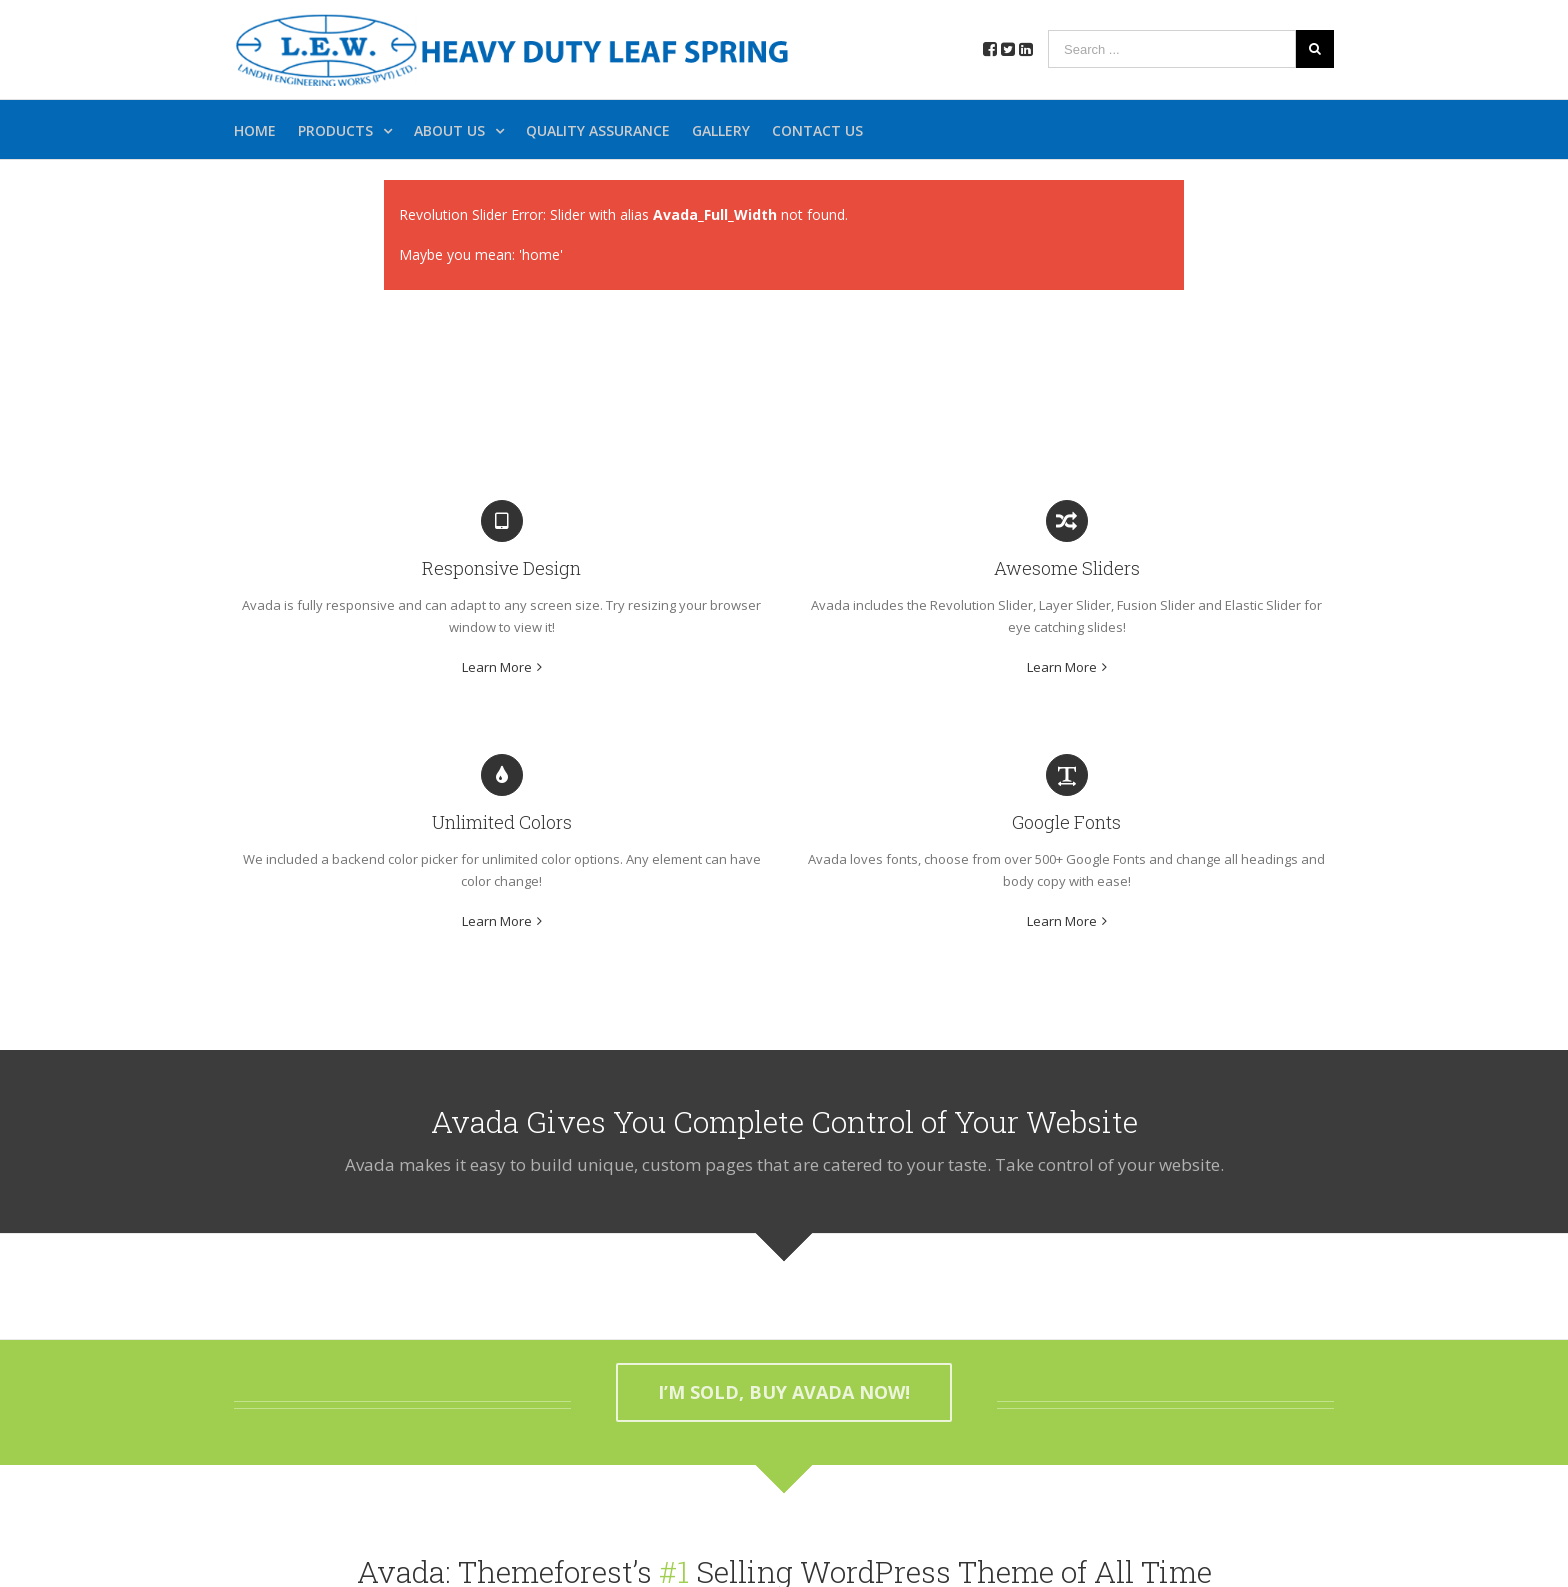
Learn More (497, 667)
